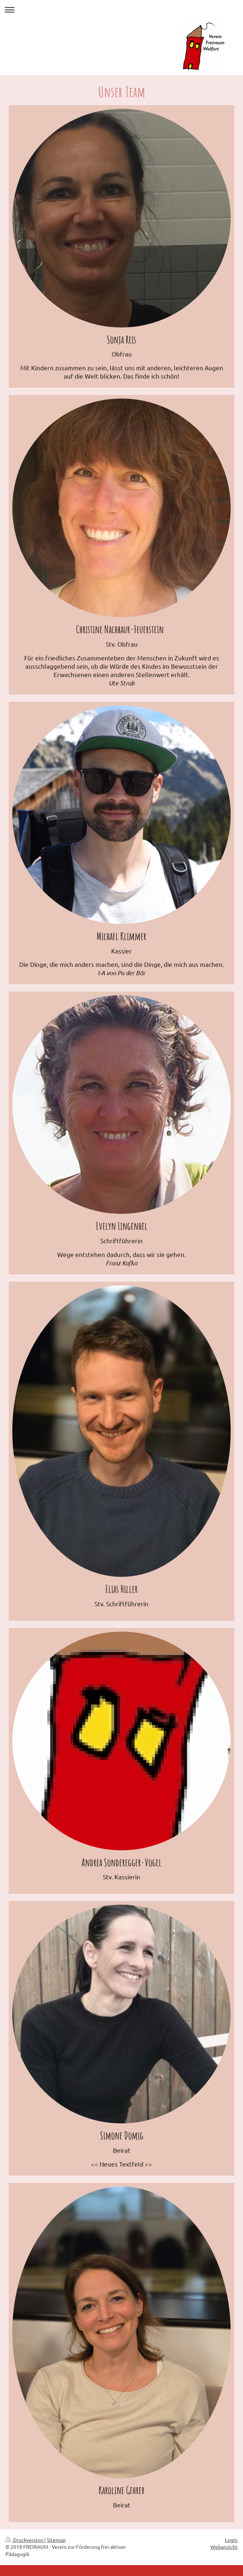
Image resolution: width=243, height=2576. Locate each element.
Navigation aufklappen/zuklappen (121, 9)
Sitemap (56, 2539)
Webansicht (224, 2546)
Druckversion (24, 2539)
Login (231, 2539)
